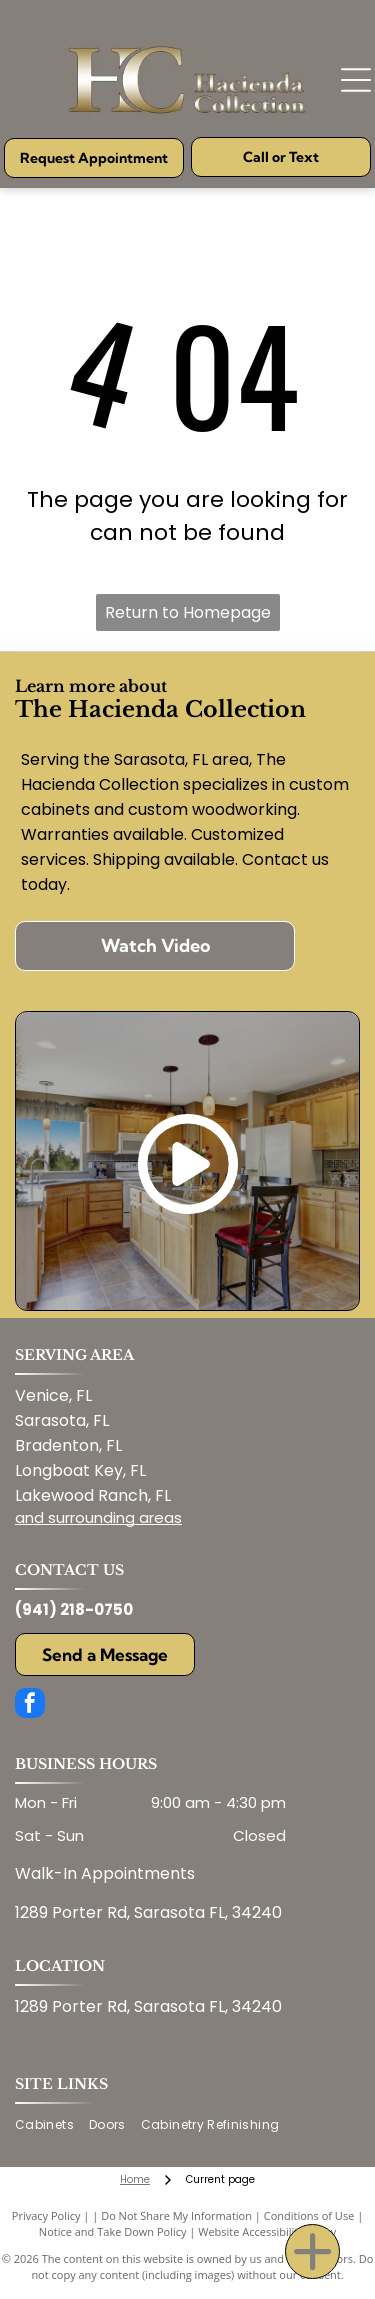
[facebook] (30, 1705)
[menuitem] (52, 2125)
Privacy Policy (46, 2215)
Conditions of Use (309, 2215)
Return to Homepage (188, 612)
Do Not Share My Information (176, 2215)
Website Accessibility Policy (267, 2231)
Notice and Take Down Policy (113, 2231)
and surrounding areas (98, 1517)
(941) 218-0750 (74, 1609)
